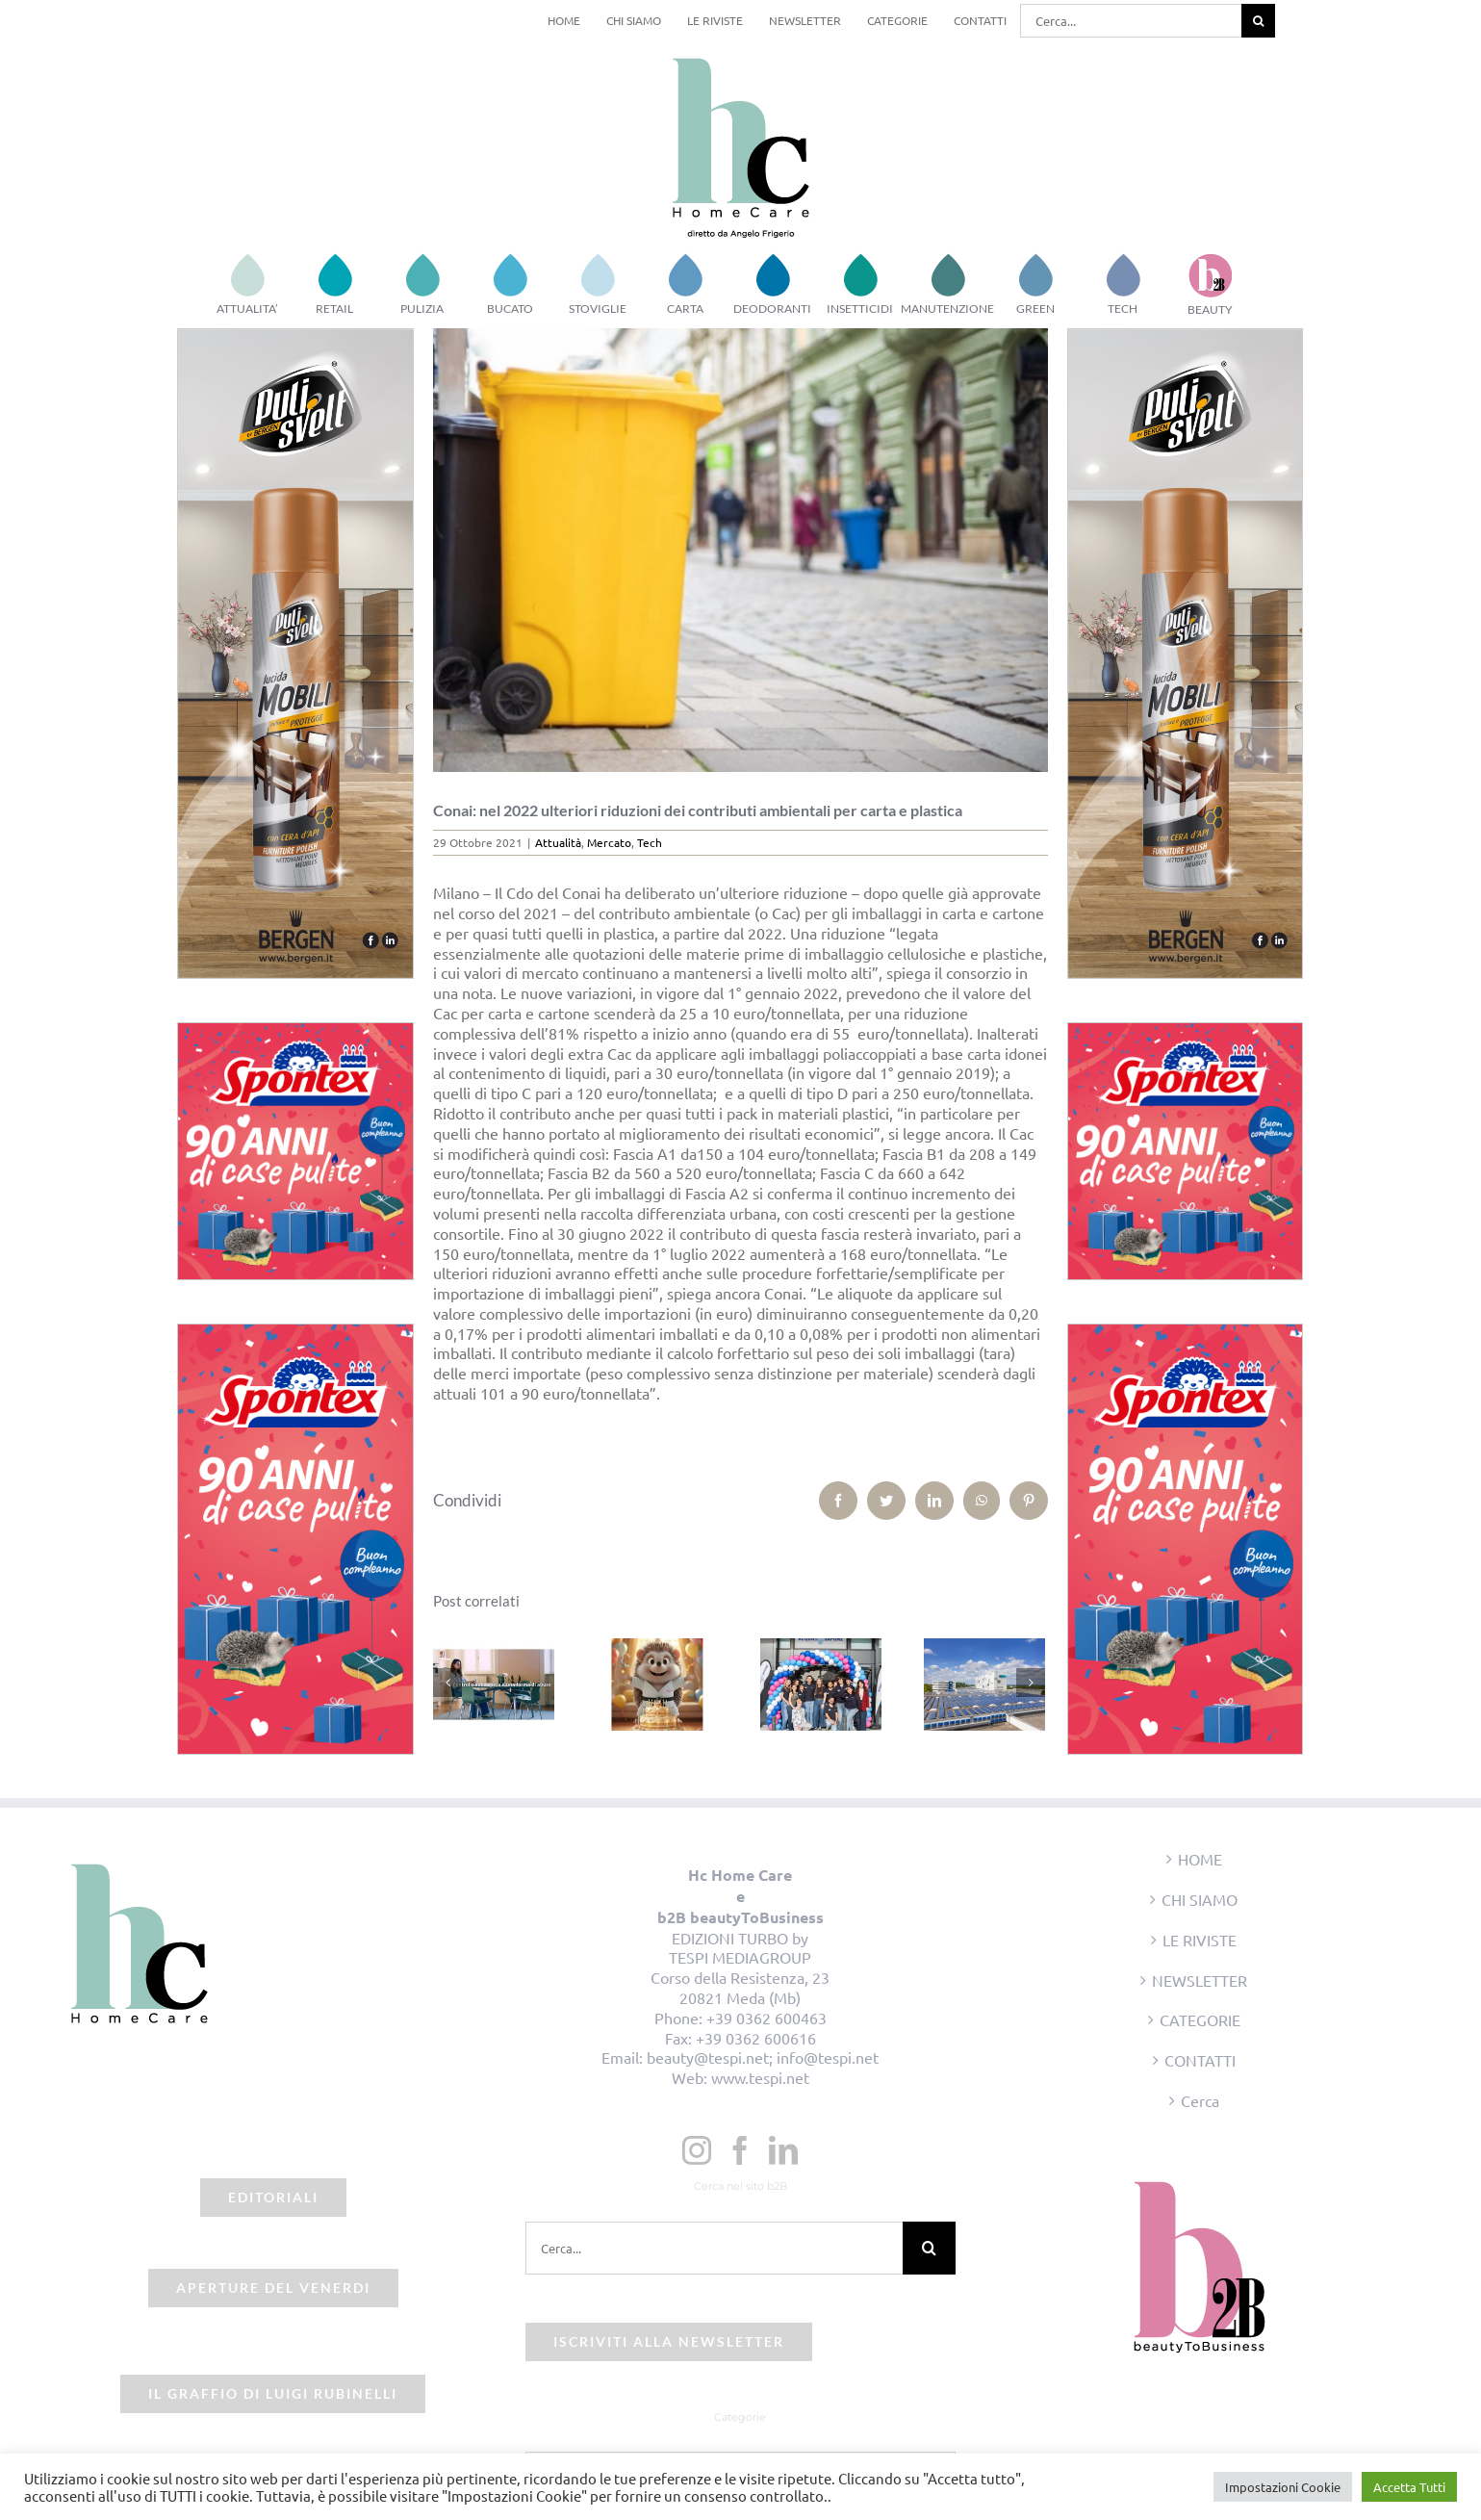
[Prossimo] (1030, 1682)
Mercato (609, 842)
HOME (1200, 1858)
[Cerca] (1258, 21)
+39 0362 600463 (766, 2017)
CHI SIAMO (1200, 1899)
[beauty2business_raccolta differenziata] (740, 550)
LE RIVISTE (1199, 1939)
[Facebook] (740, 2150)
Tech (649, 842)
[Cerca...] (1130, 21)
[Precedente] (447, 1682)
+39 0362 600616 (756, 2037)
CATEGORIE (1200, 2019)
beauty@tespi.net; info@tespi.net (763, 2057)
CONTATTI (1200, 2060)
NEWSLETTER (1199, 1980)
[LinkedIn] (783, 2150)
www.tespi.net (760, 2077)
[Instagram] (696, 2150)
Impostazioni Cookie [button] (1283, 2487)
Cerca (1200, 2100)
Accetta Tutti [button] (1409, 2487)
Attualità (558, 842)
